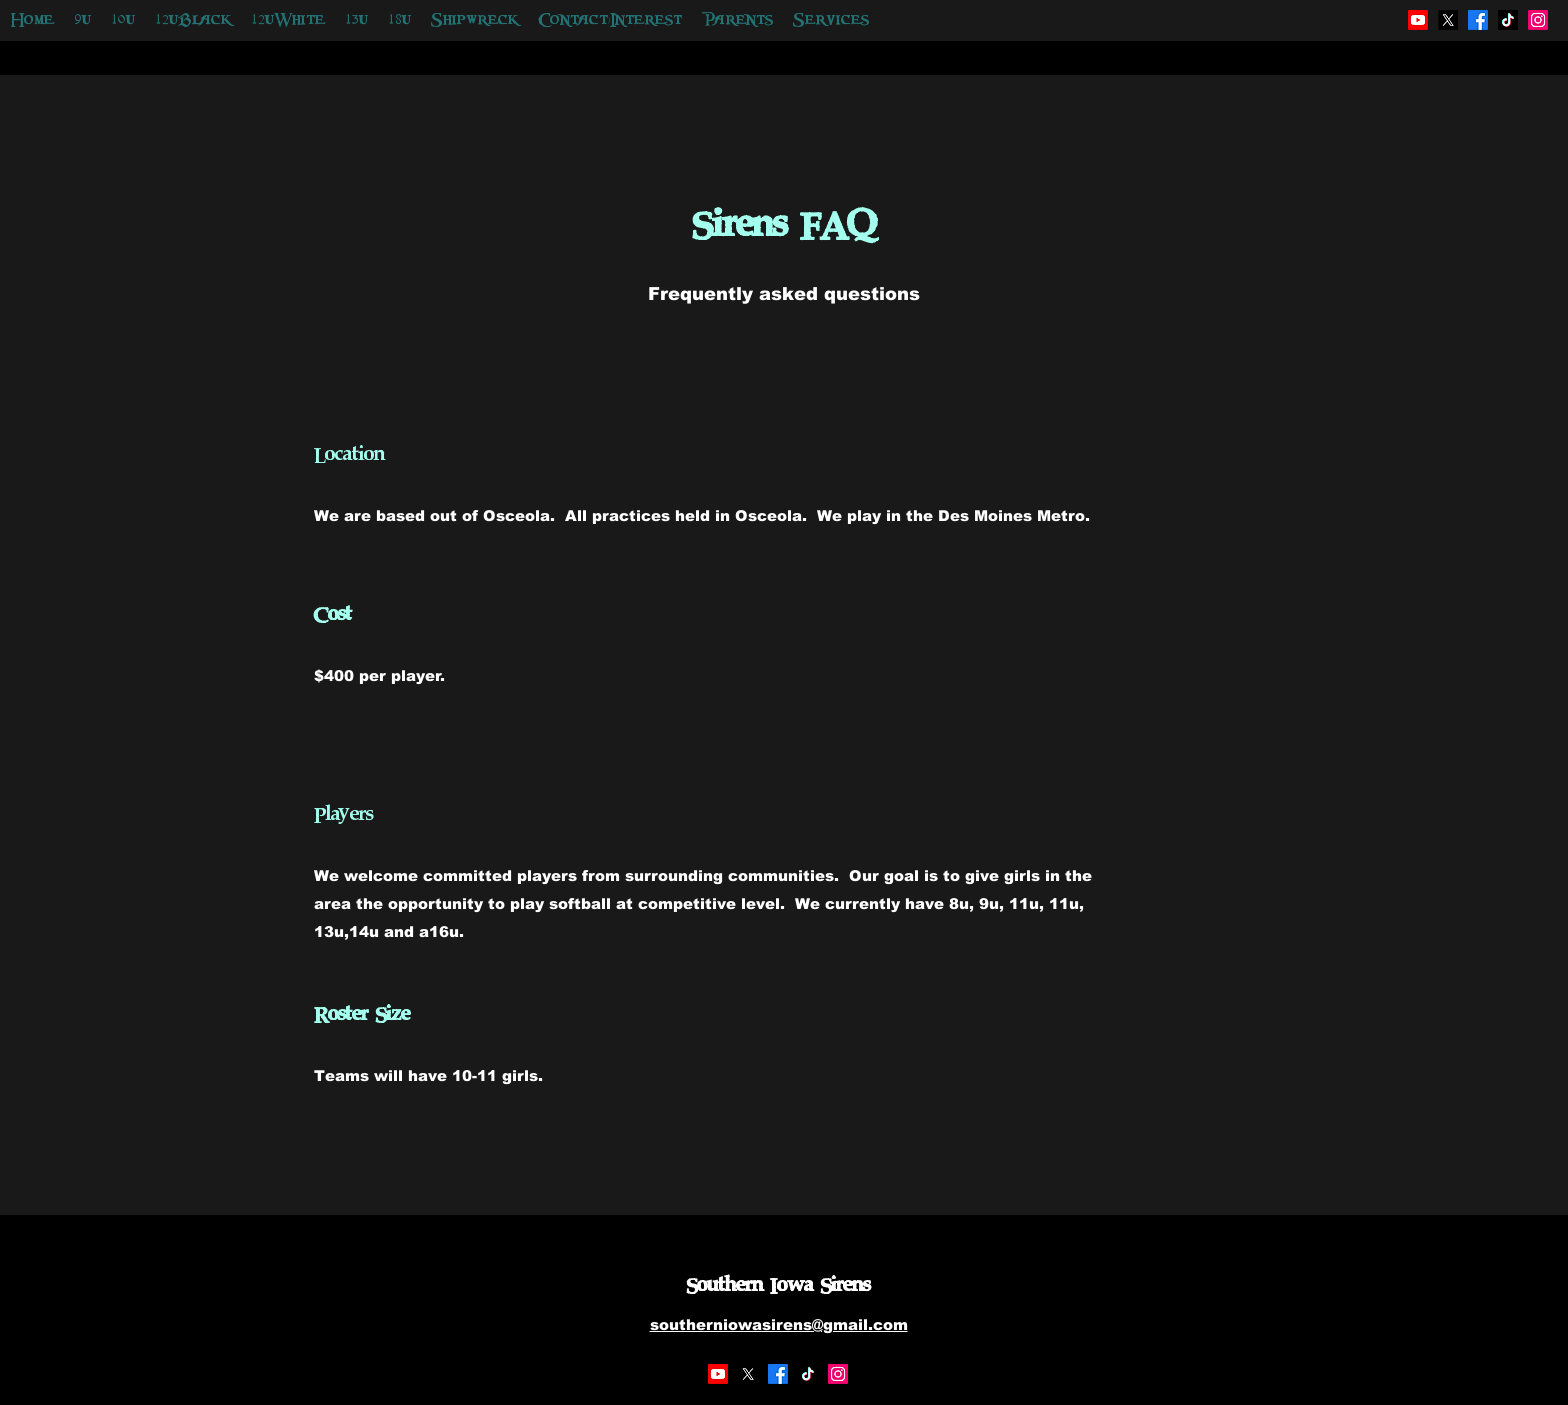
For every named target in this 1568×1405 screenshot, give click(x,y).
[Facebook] (778, 1374)
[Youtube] (718, 1374)
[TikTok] (808, 1374)
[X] (748, 1374)
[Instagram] (838, 1374)
